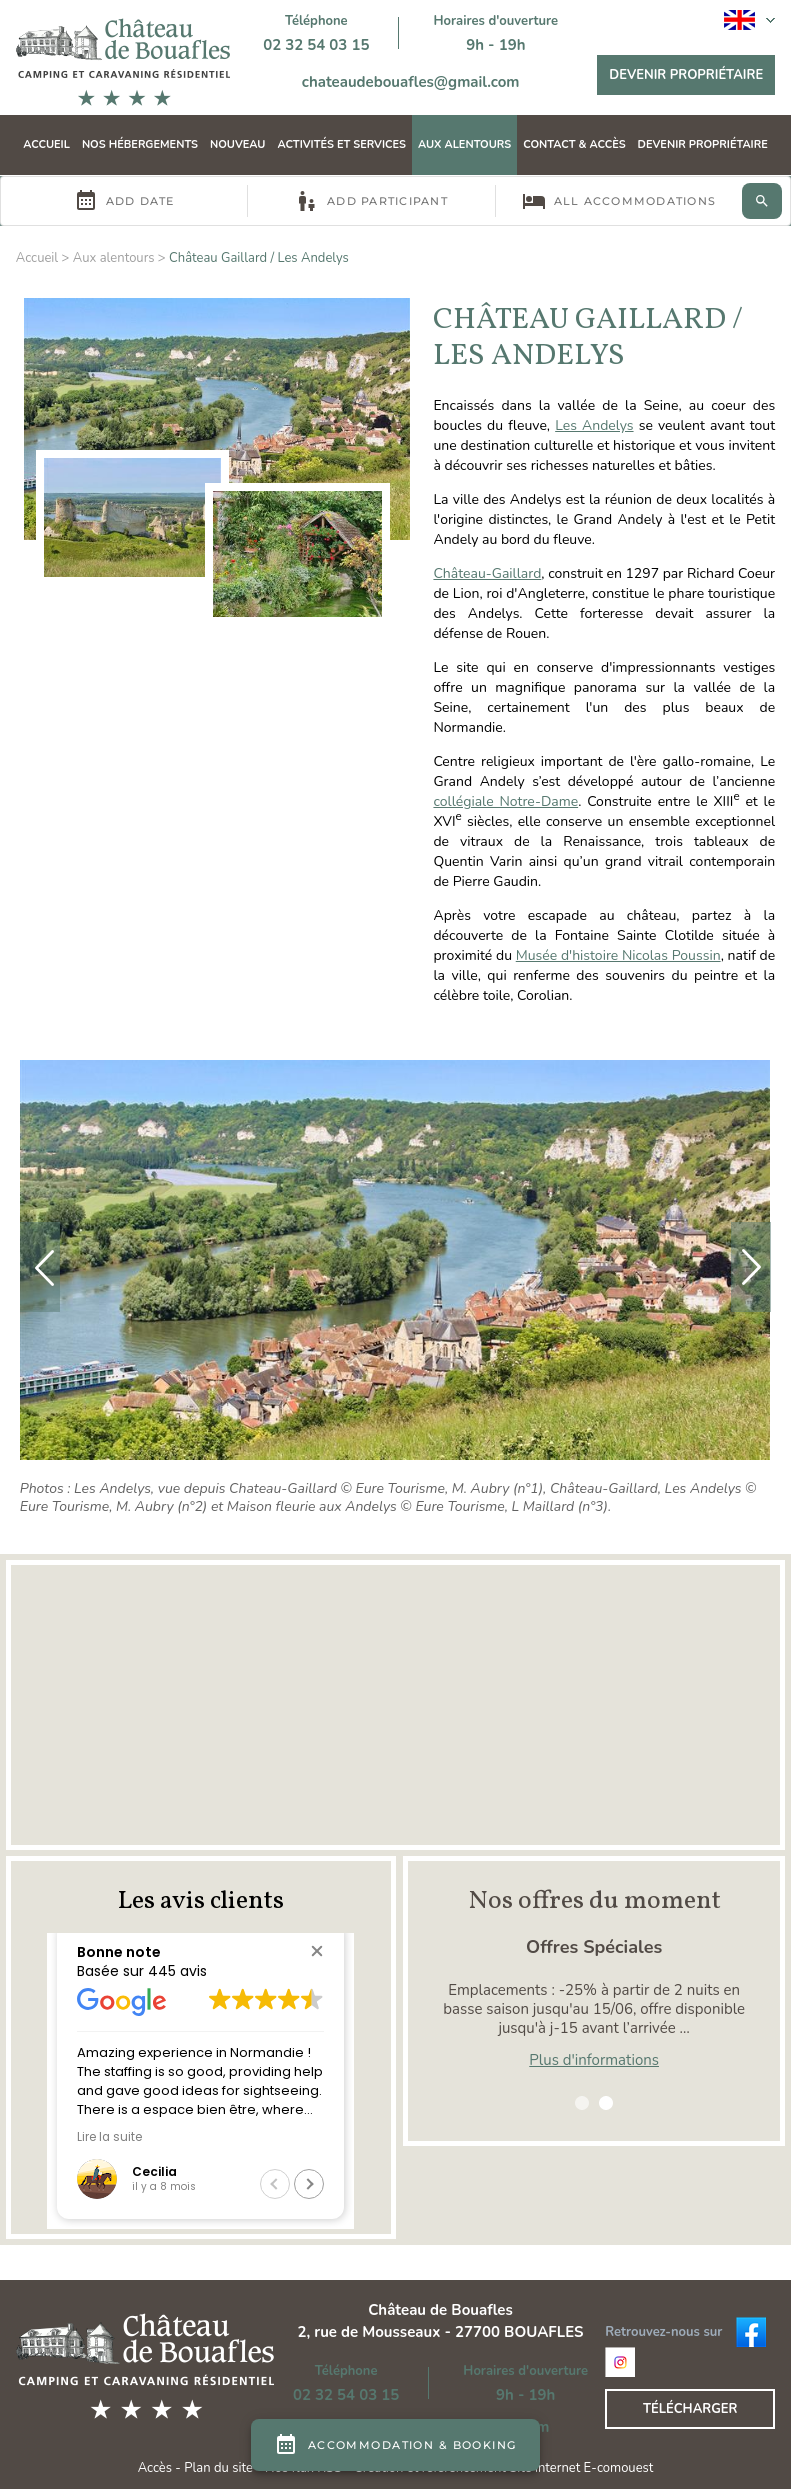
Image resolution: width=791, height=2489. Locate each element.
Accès (155, 2468)
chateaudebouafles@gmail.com (411, 82)
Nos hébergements (140, 144)
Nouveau (238, 144)
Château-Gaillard (487, 573)
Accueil (46, 144)
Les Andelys (594, 425)
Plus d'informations (594, 2060)
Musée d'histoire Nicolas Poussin (618, 955)
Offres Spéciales (594, 1947)
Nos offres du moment (594, 1901)
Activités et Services (341, 144)
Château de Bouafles (440, 2310)
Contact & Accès (574, 144)
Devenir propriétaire (686, 75)
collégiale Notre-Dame (505, 801)
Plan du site (218, 2468)
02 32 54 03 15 (316, 45)
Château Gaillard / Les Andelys (259, 258)
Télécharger (690, 2409)
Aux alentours (464, 144)
